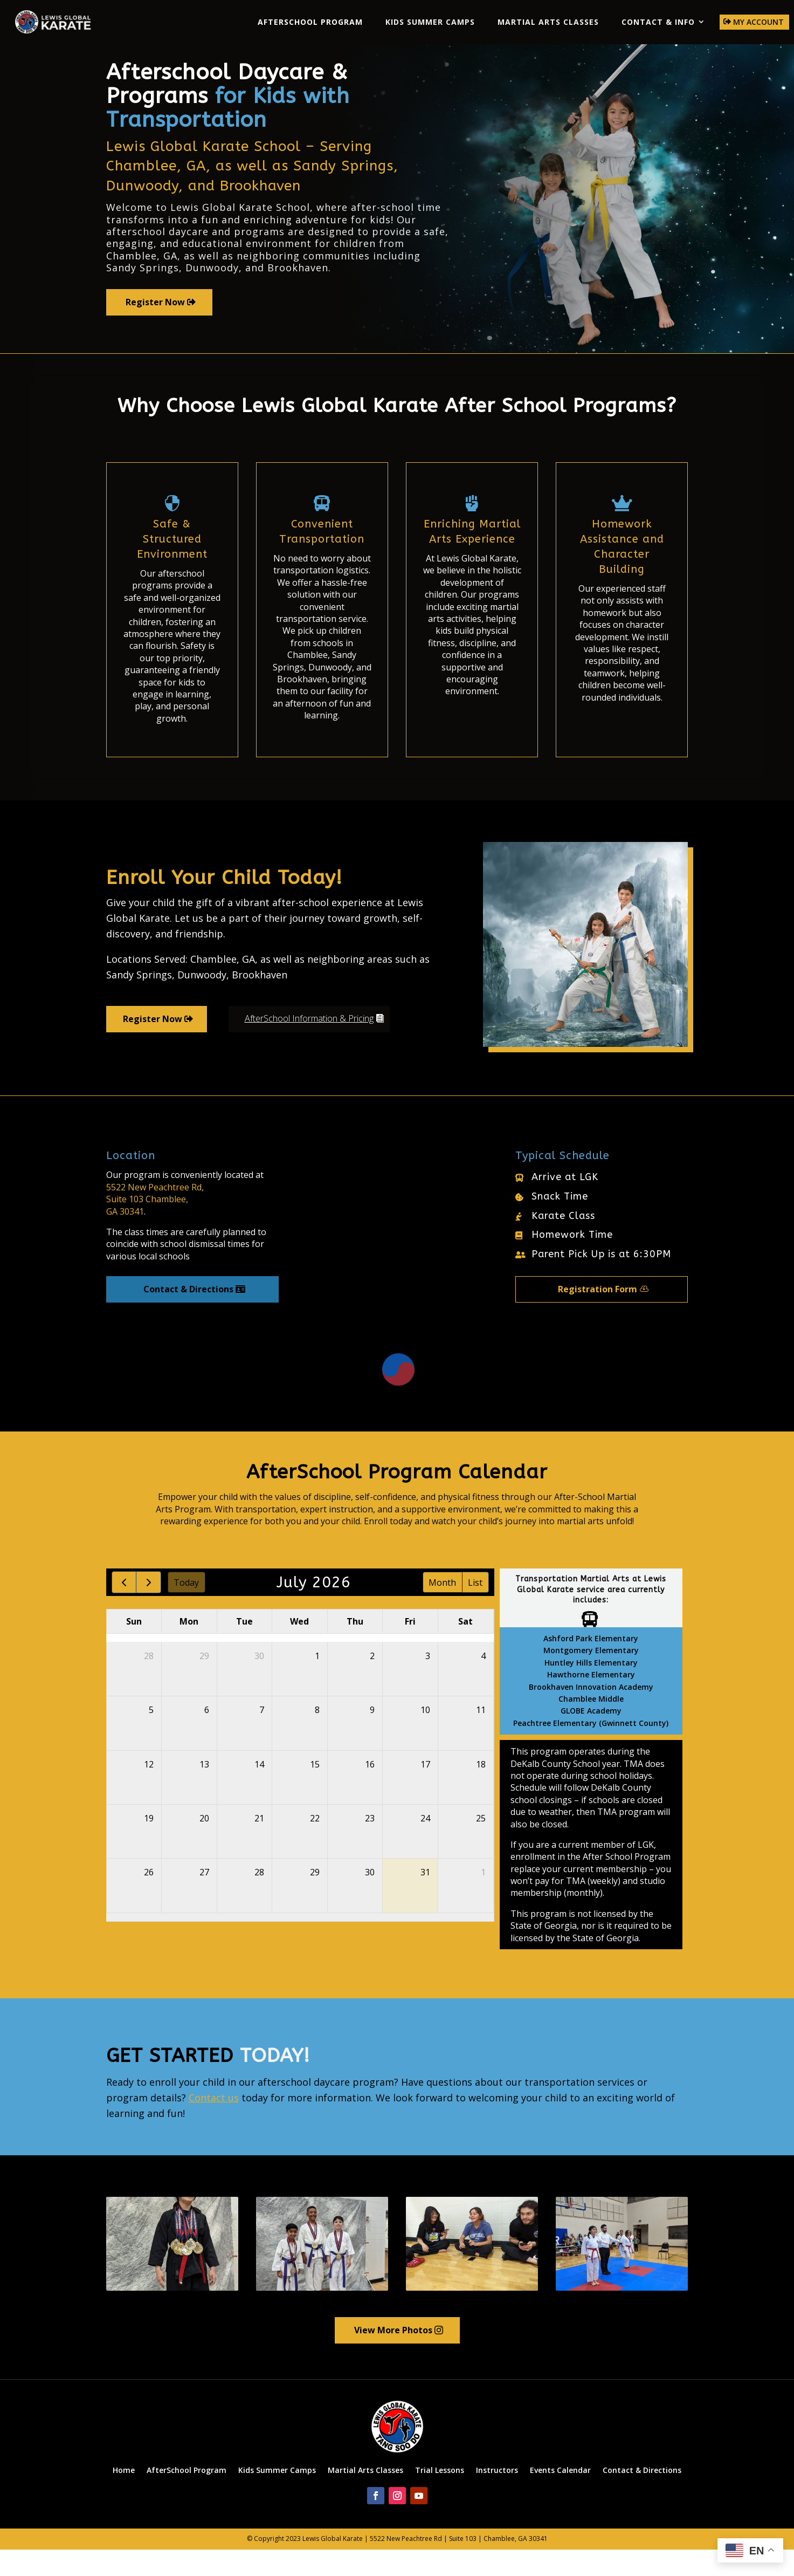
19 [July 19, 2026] (149, 1845)
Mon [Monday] (188, 1648)
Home (124, 2496)
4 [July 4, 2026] (483, 1682)
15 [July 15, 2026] (315, 1791)
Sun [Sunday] (134, 1648)
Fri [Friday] (410, 1648)
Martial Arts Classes (548, 22)
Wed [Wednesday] (299, 1648)
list (475, 1609)
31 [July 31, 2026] (425, 1899)
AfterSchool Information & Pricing (309, 1045)
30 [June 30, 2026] (259, 1682)
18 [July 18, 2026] (481, 1791)
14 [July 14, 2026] (259, 1791)
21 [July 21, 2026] (259, 1845)
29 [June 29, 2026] (204, 1682)
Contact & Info (658, 22)
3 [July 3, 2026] (427, 1682)
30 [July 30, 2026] (370, 1899)
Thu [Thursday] (355, 1648)
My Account (758, 22)
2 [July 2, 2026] (372, 1682)
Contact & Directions (188, 1316)
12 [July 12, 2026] (149, 1791)
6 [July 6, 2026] (206, 1737)
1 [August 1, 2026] (483, 1899)
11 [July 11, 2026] (481, 1737)
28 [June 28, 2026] (149, 1682)
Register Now (155, 328)
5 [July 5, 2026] (151, 1737)
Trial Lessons (439, 2496)
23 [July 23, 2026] (370, 1845)
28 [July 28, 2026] (259, 1899)
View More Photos (393, 2356)
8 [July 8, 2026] (317, 1737)
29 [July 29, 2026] (315, 1899)
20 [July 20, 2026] (204, 1845)
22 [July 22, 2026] (315, 1845)
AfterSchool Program (310, 22)
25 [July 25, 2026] (481, 1845)
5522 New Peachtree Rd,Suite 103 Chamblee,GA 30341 (155, 1226)
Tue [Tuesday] (244, 1648)
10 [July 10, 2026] (425, 1737)
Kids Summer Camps (430, 22)
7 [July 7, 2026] (261, 1737)
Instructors (497, 2496)
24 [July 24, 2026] (425, 1845)
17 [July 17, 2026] (425, 1791)
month (442, 1609)
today (186, 1609)
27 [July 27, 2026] (204, 1899)
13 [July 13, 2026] (204, 1791)
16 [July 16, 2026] (370, 1791)
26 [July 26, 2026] (149, 1899)
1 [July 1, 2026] (317, 1682)
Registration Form (597, 1316)
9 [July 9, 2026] (372, 1737)
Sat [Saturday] (465, 1648)
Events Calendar (560, 2496)
